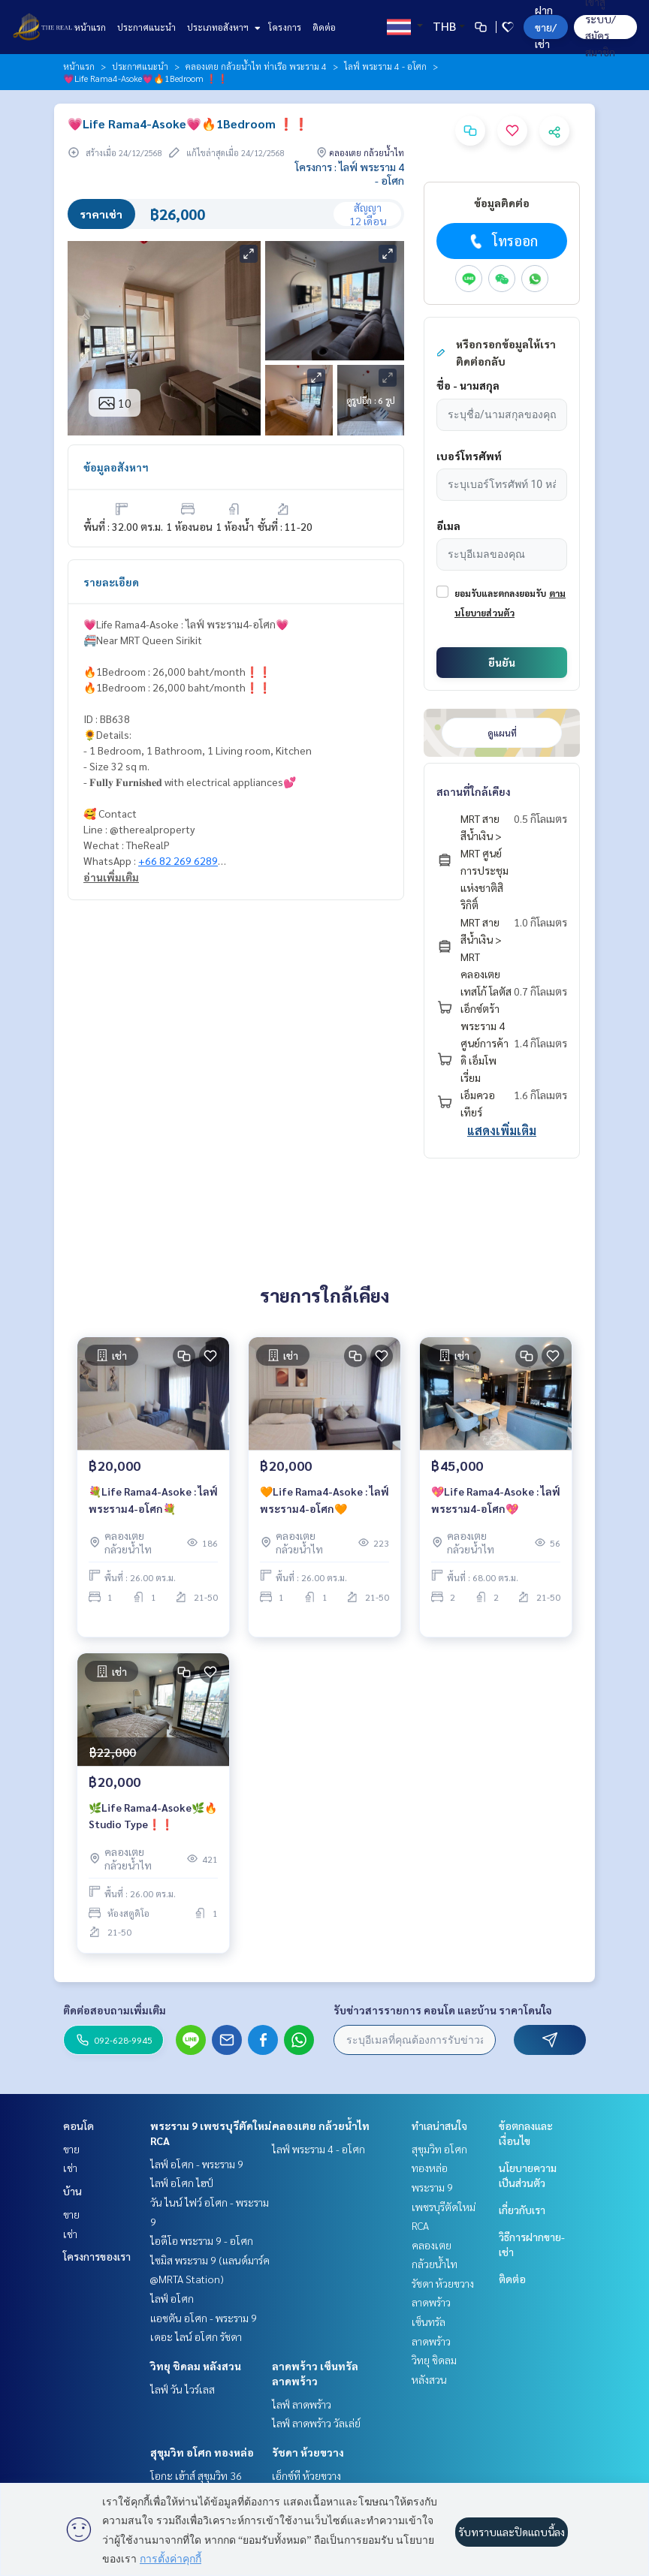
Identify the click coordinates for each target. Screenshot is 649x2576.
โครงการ (284, 27)
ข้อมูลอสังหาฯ (116, 467)
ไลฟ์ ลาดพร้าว (301, 2404)
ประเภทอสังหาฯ (222, 27)
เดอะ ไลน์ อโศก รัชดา (196, 2336)
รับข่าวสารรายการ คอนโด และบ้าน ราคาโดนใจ (443, 2010)
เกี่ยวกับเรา (522, 2209)
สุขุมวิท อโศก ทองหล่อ (202, 2452)
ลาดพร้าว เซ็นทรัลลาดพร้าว (431, 2321)
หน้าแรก (90, 27)
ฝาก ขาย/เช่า (546, 26)
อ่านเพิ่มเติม (111, 877)
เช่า (70, 2167)
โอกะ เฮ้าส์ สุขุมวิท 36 (196, 2475)
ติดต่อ (324, 27)
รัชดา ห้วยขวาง (308, 2452)
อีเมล (448, 525)
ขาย (71, 2149)
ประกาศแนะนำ (146, 27)
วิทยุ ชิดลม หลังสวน (195, 2366)
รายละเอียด (111, 582)
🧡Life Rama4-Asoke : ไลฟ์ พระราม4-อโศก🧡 (324, 1499)
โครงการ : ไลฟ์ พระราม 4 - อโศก (349, 173)
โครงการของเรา (97, 2256)
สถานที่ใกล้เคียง (473, 791)
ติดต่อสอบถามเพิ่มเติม (114, 2010)
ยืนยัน (501, 662)
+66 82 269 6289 (178, 860)
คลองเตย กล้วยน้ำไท (321, 2125)
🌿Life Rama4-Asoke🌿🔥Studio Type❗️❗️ (153, 1815)
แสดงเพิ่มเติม (501, 1130)
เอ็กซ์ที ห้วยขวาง (306, 2475)
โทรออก (502, 241)
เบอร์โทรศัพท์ (469, 455)
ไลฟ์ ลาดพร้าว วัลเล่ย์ (316, 2423)
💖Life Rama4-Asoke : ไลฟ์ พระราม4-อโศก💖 (495, 1499)
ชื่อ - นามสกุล (468, 385)
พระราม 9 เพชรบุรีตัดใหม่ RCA (443, 2206)
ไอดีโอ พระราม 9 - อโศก (201, 2240)
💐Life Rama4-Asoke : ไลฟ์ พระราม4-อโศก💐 (153, 1499)
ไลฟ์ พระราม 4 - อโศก (385, 66)
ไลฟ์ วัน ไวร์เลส (182, 2389)
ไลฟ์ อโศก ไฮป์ (181, 2182)
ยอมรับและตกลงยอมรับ (500, 593)
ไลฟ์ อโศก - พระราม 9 (196, 2164)
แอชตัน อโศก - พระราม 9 (203, 2317)
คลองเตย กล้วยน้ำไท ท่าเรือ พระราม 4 (256, 66)
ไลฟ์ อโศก (172, 2298)
